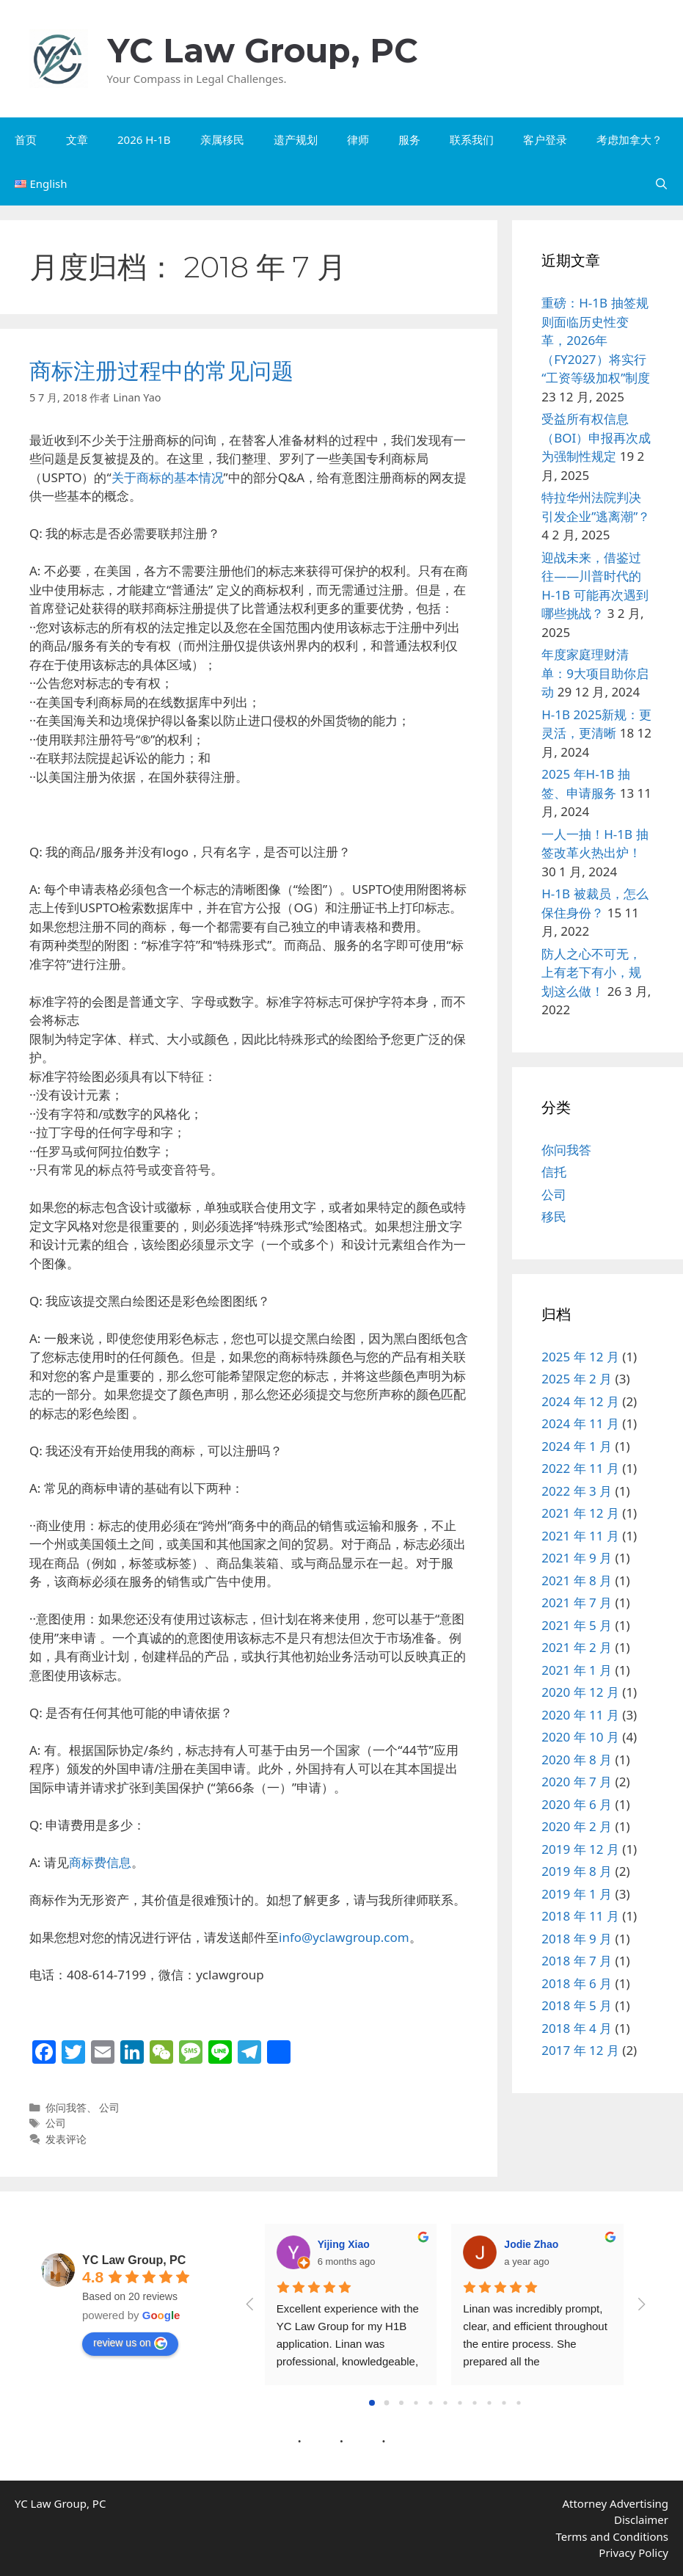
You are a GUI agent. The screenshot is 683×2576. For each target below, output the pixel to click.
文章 (77, 139)
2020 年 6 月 (576, 1804)
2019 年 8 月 (576, 1871)
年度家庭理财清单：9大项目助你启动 (595, 673)
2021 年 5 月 (576, 1625)
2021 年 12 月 (580, 1513)
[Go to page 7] (475, 2402)
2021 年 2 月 (576, 1647)
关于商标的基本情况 (168, 477)
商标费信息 (100, 1862)
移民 (553, 1216)
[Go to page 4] (431, 2402)
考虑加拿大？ (629, 139)
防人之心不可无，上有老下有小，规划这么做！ (591, 972)
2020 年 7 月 (576, 1781)
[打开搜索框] (661, 183)
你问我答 (66, 2107)
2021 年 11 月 (580, 1535)
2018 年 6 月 (576, 1983)
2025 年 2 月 (576, 1378)
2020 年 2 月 (576, 1826)
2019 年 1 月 (576, 1893)
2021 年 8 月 (576, 1580)
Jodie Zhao (531, 2244)
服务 (409, 139)
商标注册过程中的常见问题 (161, 371)
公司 (109, 2107)
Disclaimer (641, 2519)
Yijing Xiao (344, 2244)
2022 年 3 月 (576, 1490)
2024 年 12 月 (580, 1401)
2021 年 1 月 (576, 1670)
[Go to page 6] (460, 2402)
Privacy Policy (633, 2552)
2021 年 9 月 (576, 1557)
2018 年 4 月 (576, 2028)
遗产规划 (296, 139)
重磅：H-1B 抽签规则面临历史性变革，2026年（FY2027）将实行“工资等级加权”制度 (595, 340)
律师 (358, 139)
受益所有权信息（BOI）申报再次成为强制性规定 (596, 437)
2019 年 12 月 (580, 1849)
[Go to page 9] (504, 2402)
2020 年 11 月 (580, 1714)
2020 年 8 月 (576, 1759)
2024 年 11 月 (580, 1423)
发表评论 (66, 2139)
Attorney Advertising (615, 2503)
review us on (130, 2343)
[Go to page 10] (519, 2402)
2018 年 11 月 (580, 1915)
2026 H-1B (144, 139)
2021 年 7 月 (576, 1602)
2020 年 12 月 (580, 1692)
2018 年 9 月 (576, 1938)
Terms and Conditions (611, 2536)
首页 (26, 139)
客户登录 (545, 139)
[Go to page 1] (387, 2403)
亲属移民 (222, 139)
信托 (553, 1171)
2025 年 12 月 (580, 1356)
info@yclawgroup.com (344, 1937)
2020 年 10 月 (580, 1736)
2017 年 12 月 (580, 2050)
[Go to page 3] (416, 2402)
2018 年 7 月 (576, 1960)
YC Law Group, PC (262, 50)
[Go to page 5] (446, 2402)
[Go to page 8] (490, 2402)
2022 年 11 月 (580, 1468)
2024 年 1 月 (576, 1446)
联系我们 (472, 139)
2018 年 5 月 (576, 2005)
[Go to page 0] (372, 2403)
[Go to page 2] (401, 2403)
